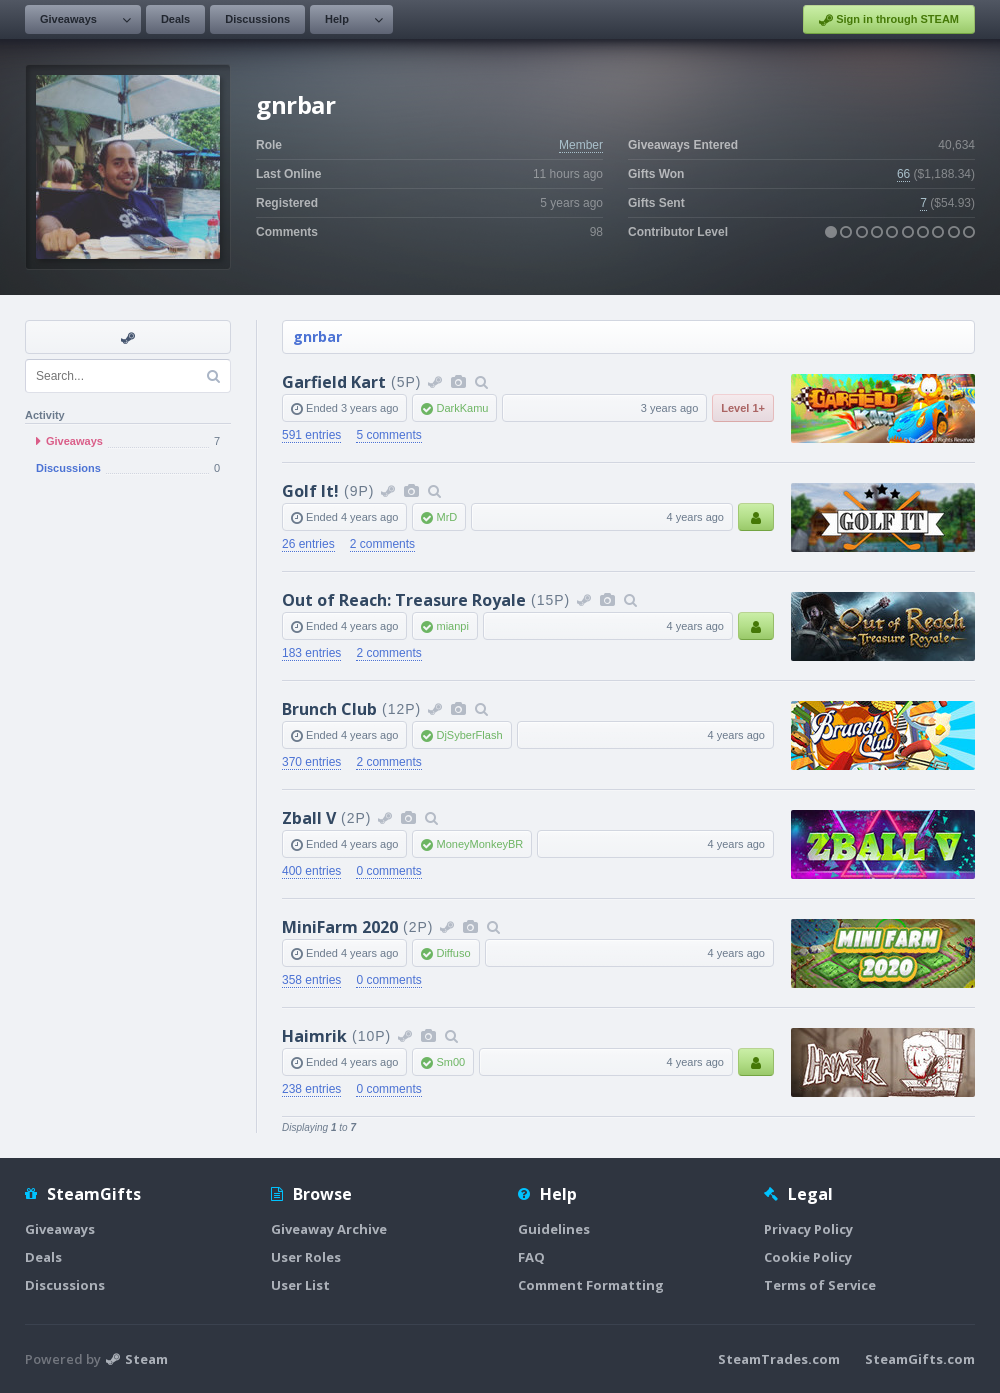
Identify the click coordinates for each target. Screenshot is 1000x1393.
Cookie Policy (808, 1257)
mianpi (452, 626)
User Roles (306, 1257)
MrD (446, 517)
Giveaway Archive (329, 1229)
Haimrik (314, 1036)
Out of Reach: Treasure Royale (404, 600)
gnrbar (317, 336)
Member (581, 145)
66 (903, 174)
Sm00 (450, 1062)
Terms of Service (820, 1285)
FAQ (531, 1257)
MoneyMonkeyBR (479, 844)
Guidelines (554, 1229)
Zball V (309, 818)
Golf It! (310, 491)
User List (300, 1285)
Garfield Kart (334, 382)
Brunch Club (329, 709)
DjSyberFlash (469, 735)
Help (337, 19)
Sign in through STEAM (889, 20)
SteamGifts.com (920, 1359)
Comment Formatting (591, 1285)
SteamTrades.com (779, 1359)
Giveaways (68, 19)
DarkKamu (462, 408)
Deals (175, 19)
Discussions (257, 19)
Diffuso (453, 953)
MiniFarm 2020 (340, 927)
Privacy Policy (808, 1229)
